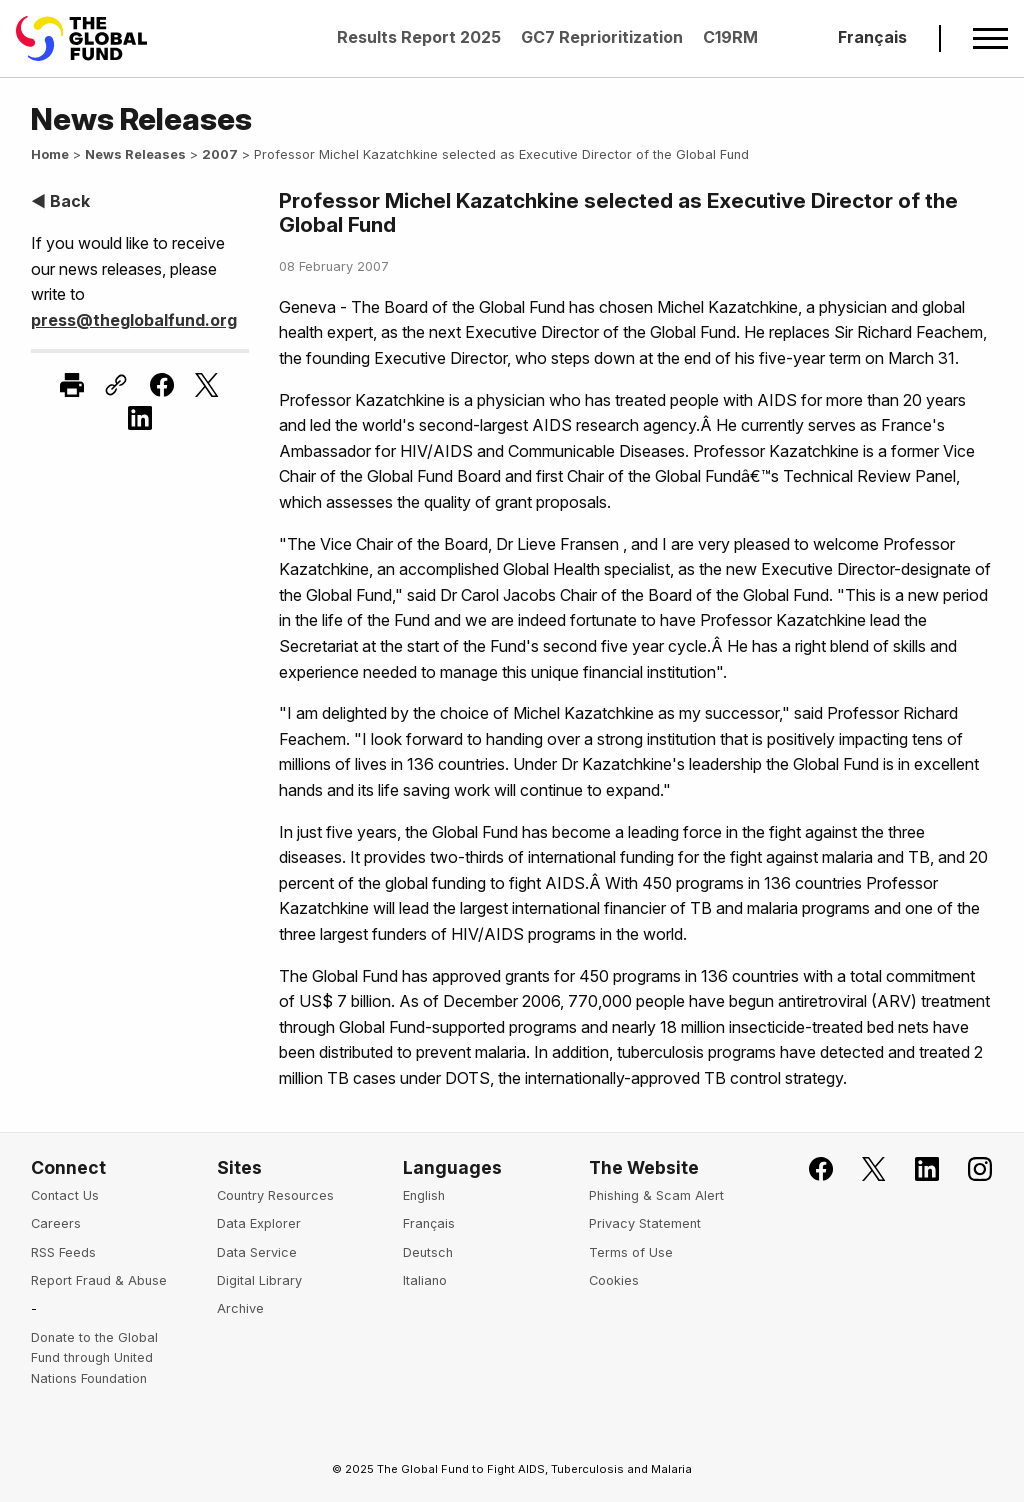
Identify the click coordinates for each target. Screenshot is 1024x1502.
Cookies (614, 1280)
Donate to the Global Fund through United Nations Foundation (94, 1358)
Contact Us (65, 1195)
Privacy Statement (645, 1223)
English (424, 1195)
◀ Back (60, 201)
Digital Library (259, 1280)
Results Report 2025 (419, 37)
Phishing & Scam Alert (656, 1195)
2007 (220, 154)
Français (872, 37)
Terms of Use (631, 1252)
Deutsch (428, 1252)
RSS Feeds (63, 1252)
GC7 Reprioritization (602, 37)
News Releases (135, 154)
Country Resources (275, 1195)
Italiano (425, 1280)
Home (50, 154)
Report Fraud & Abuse (99, 1280)
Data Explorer (259, 1223)
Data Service (257, 1252)
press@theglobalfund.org (134, 320)
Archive (240, 1308)
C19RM (730, 37)
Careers (56, 1223)
